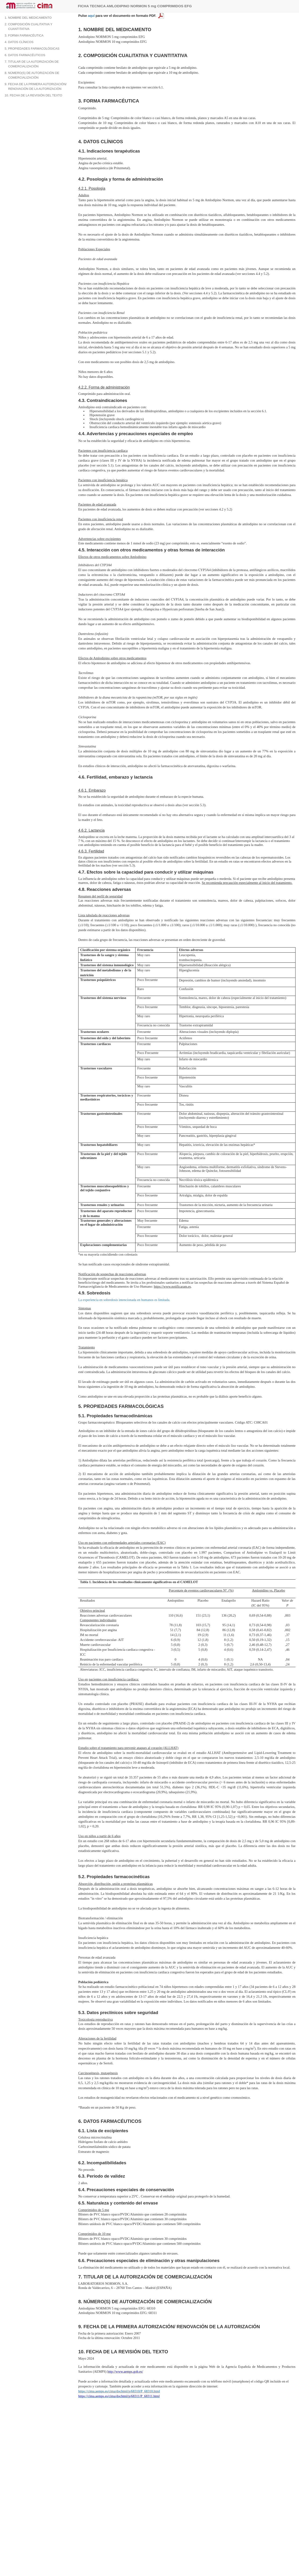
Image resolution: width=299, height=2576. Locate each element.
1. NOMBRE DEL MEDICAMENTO (28, 17)
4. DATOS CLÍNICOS (19, 42)
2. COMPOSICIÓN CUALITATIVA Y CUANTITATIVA (28, 26)
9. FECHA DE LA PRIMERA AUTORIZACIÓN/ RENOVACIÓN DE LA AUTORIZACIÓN (36, 86)
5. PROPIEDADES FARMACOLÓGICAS (32, 48)
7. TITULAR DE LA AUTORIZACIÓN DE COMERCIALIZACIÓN (32, 64)
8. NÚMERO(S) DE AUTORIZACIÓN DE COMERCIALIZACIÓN (32, 75)
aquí (91, 16)
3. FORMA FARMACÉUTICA (24, 35)
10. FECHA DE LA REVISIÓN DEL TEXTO (33, 95)
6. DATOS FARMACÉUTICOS (25, 55)
